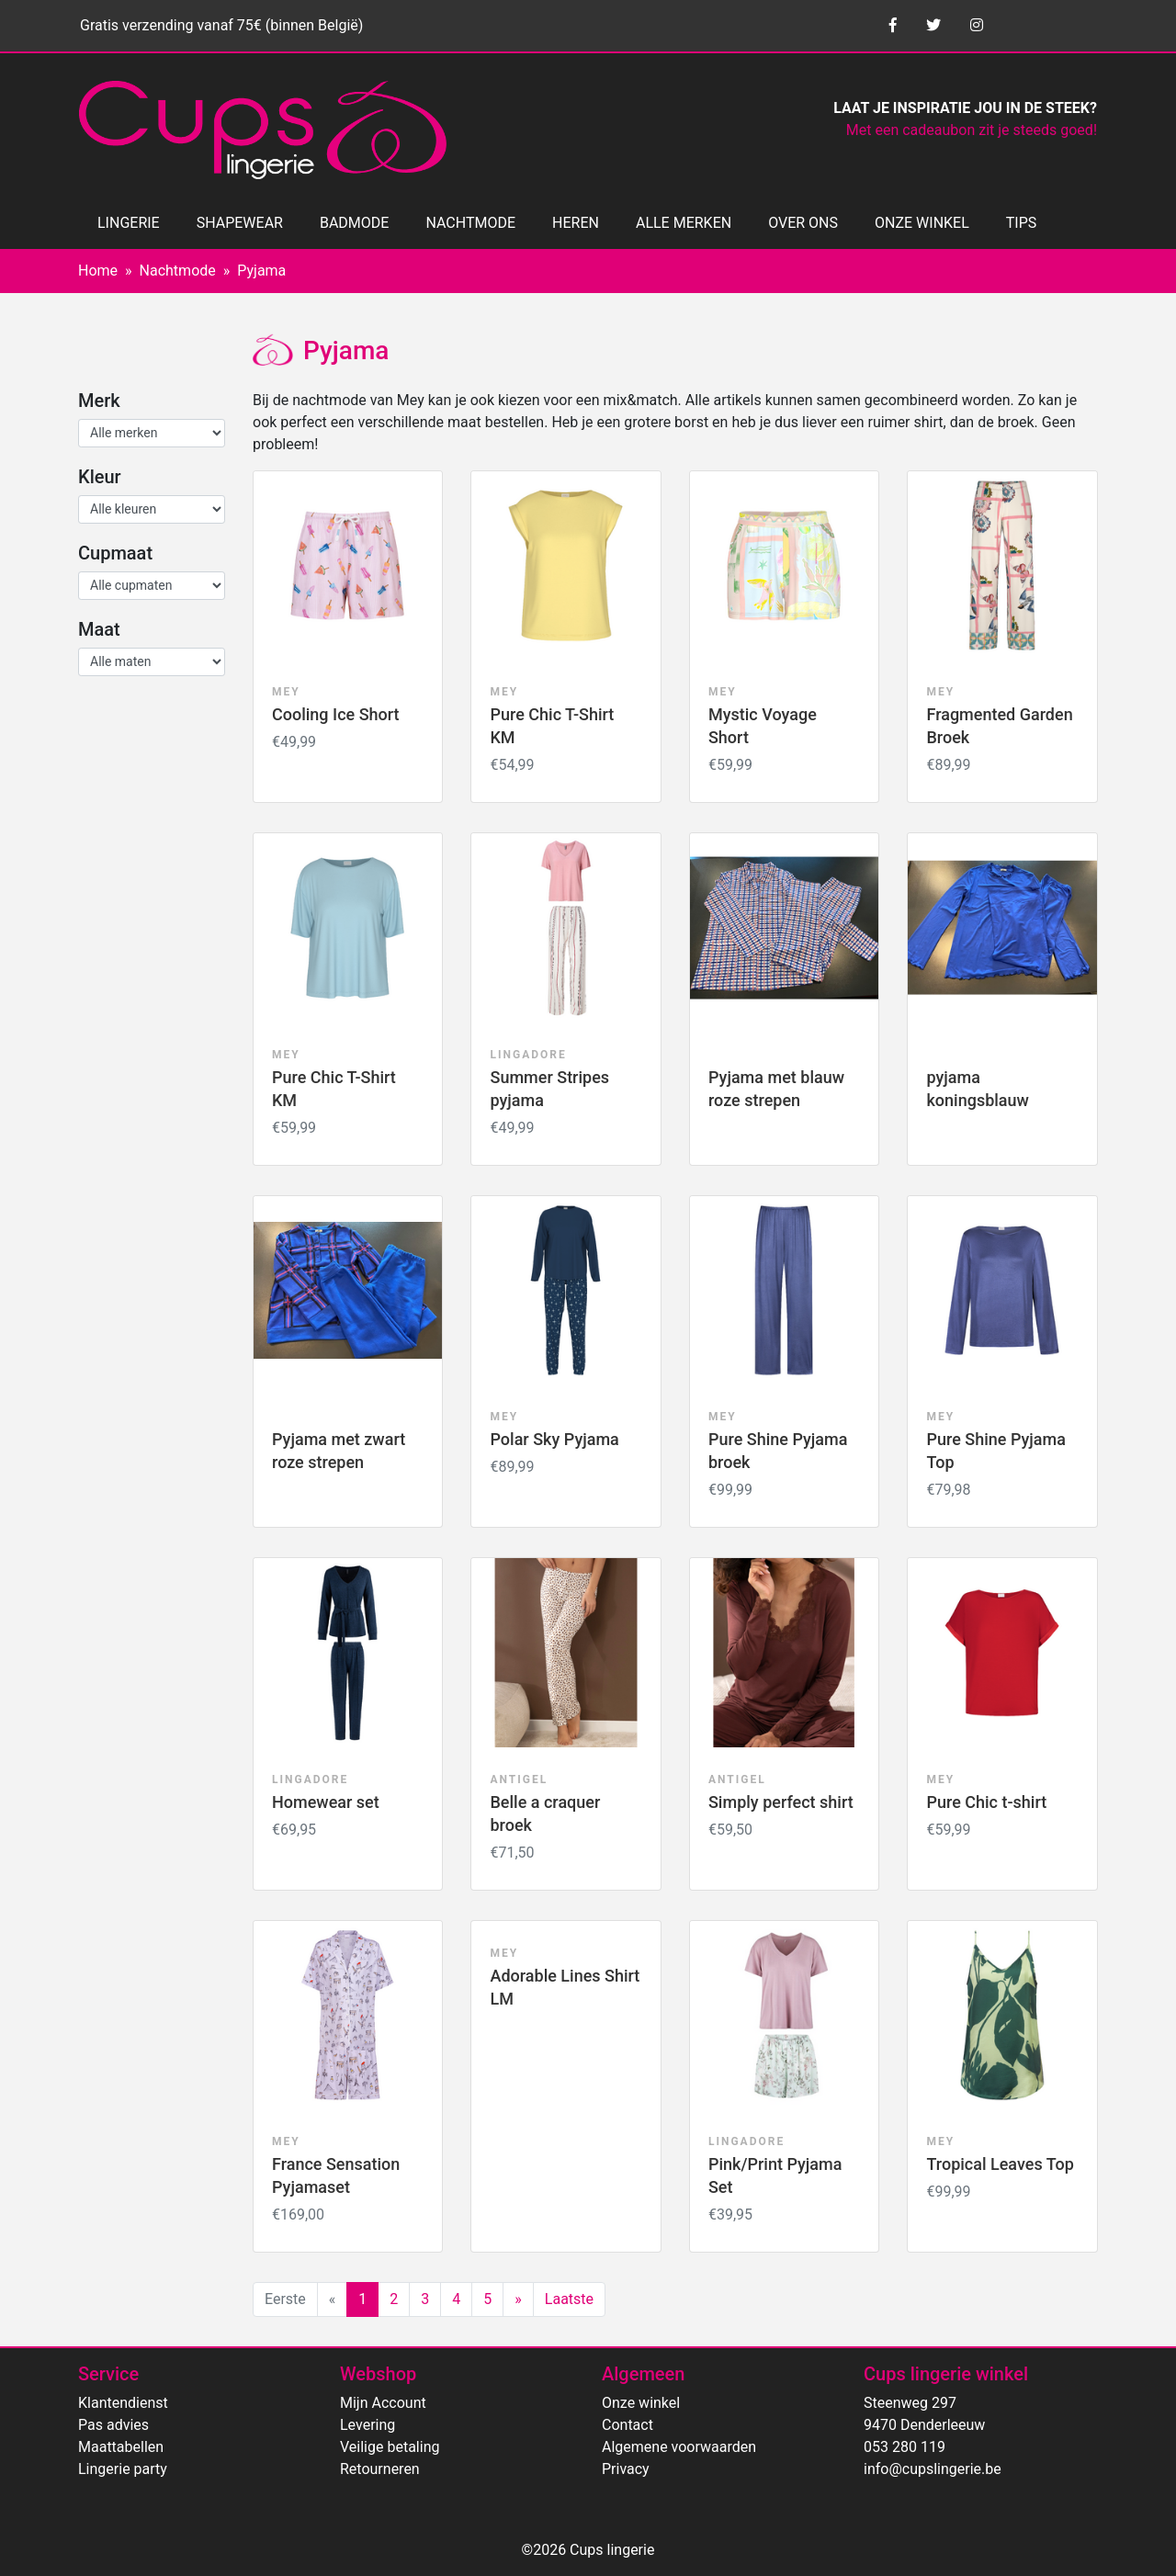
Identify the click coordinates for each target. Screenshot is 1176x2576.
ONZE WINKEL (922, 223)
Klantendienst (123, 2403)
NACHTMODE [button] (470, 223)
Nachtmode (178, 270)
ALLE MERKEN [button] (683, 223)
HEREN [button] (575, 223)
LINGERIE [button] (128, 223)
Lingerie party (122, 2469)
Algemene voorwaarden (679, 2447)
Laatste (569, 2299)
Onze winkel (641, 2403)
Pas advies (113, 2425)
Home (98, 270)
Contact (627, 2425)
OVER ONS (803, 223)
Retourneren (380, 2469)
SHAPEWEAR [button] (240, 223)
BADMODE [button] (354, 223)
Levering (367, 2425)
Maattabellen (121, 2447)
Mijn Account (383, 2403)
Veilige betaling (389, 2447)
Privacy (626, 2469)
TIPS (1021, 223)
